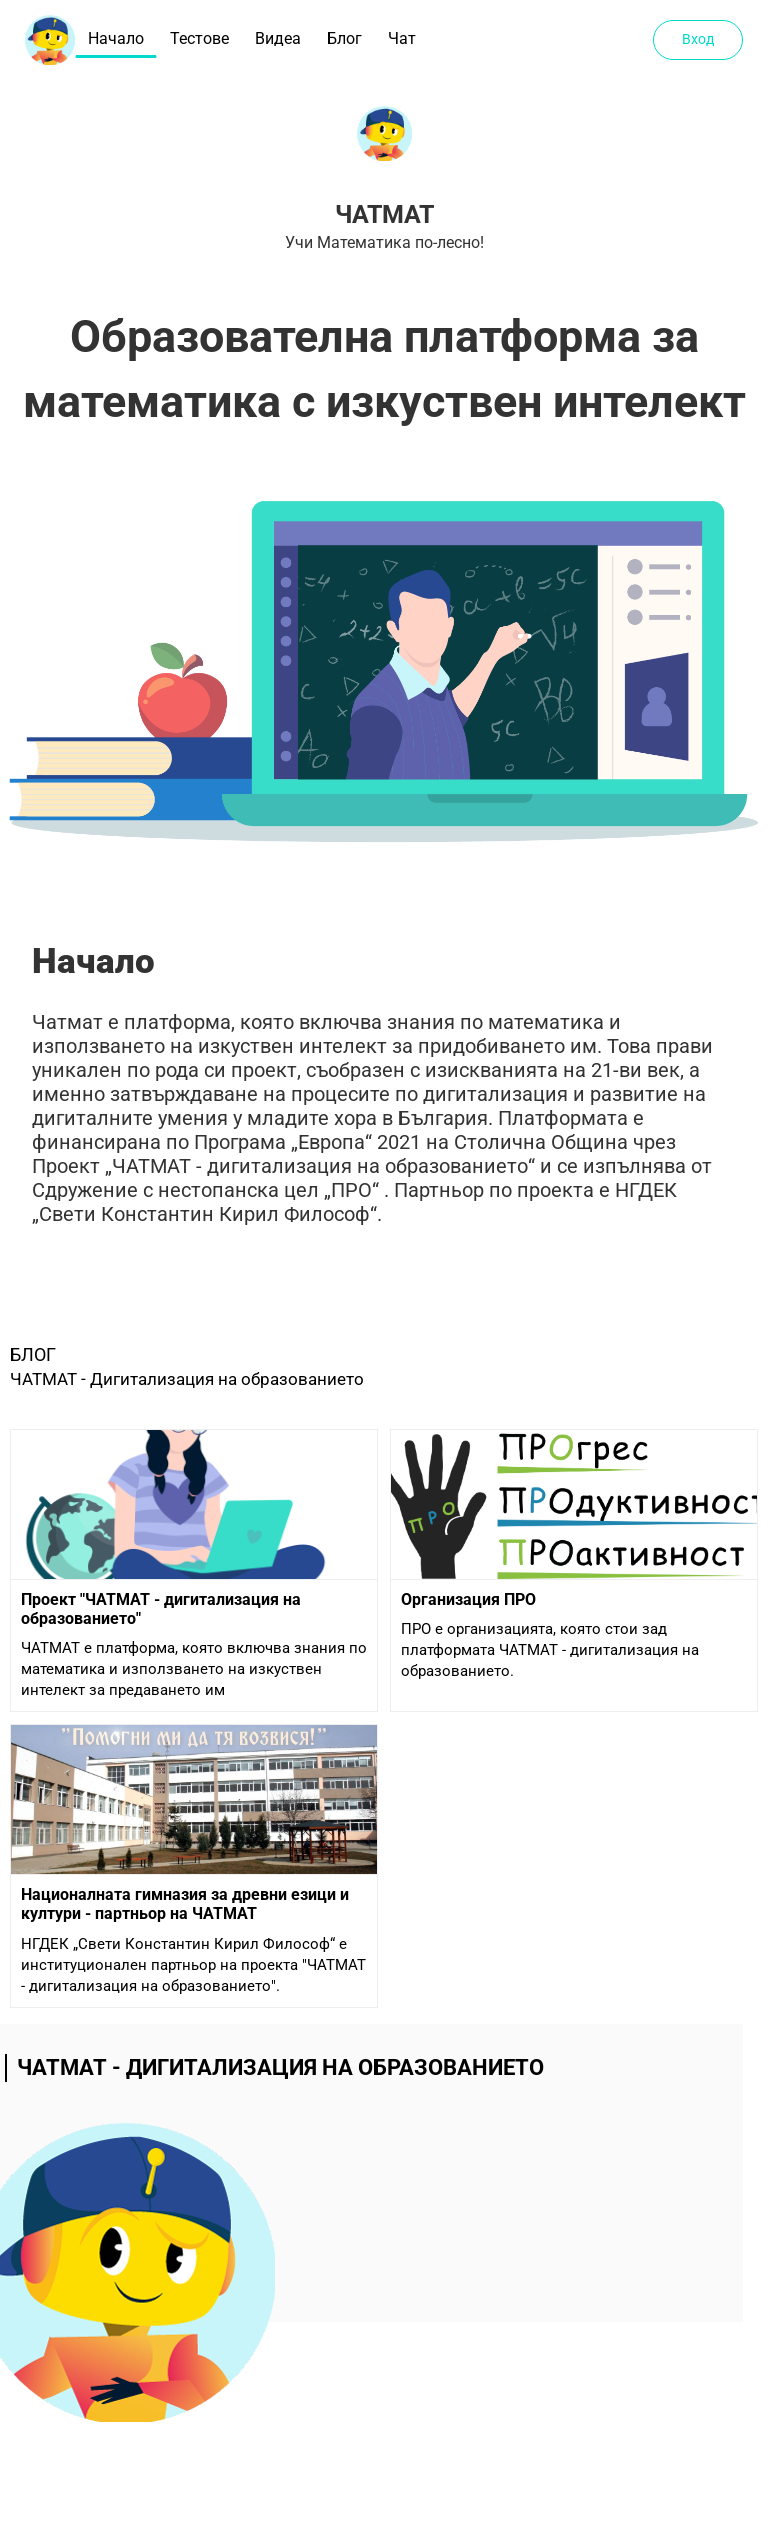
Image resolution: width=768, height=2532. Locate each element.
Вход (698, 39)
